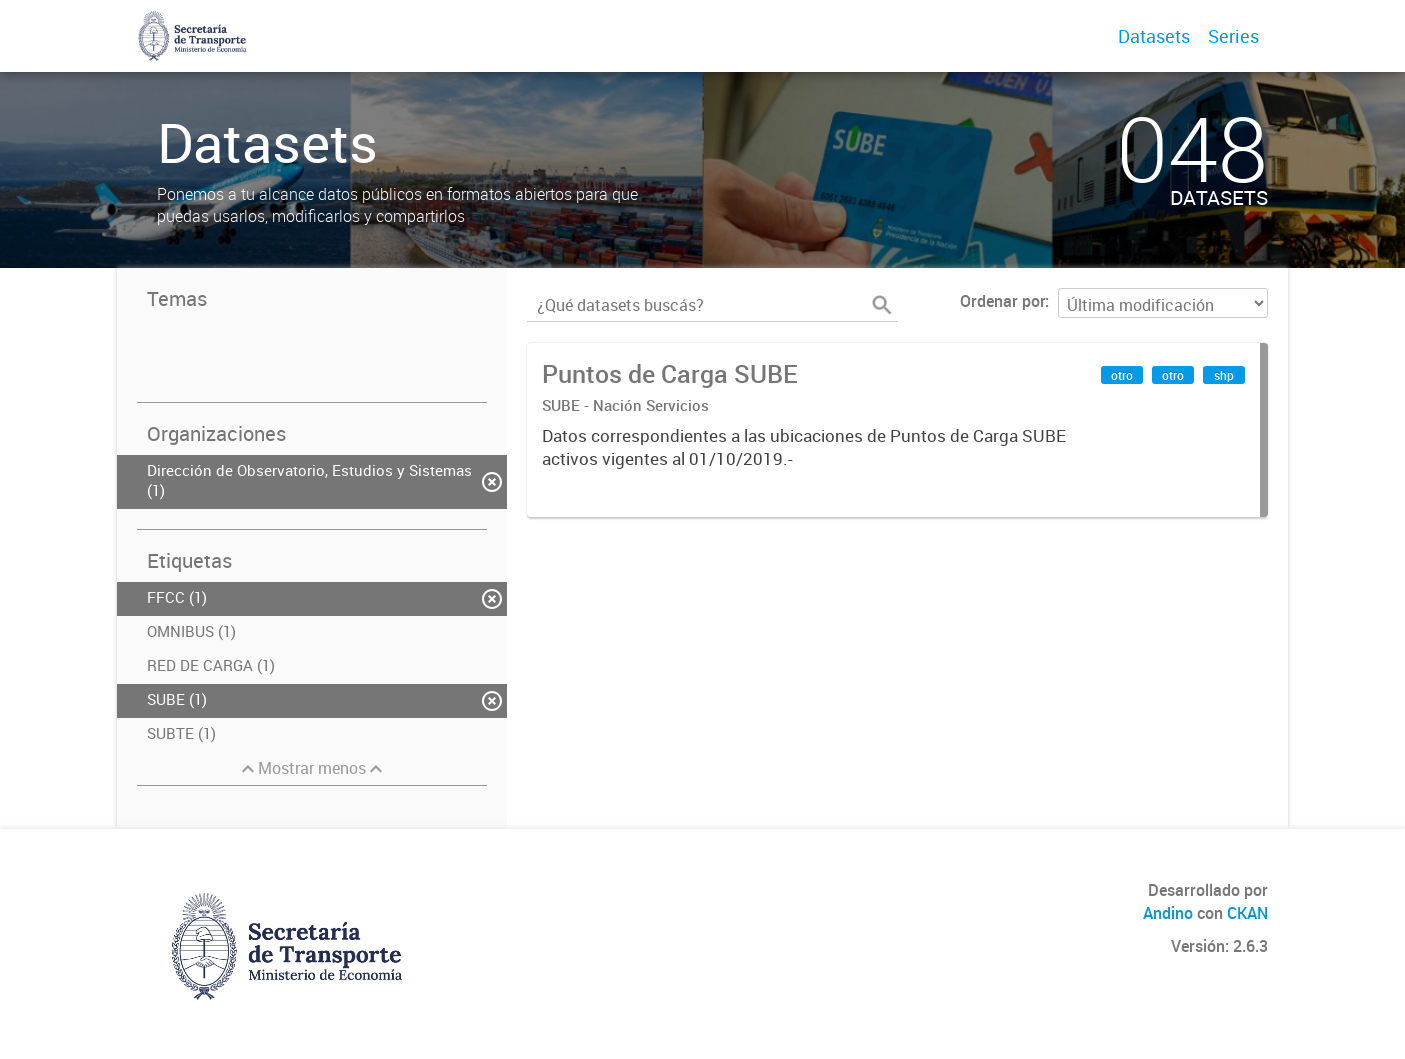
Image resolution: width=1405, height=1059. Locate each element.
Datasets (1154, 36)
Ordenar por (1002, 301)
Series (1233, 36)
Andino (1168, 913)
